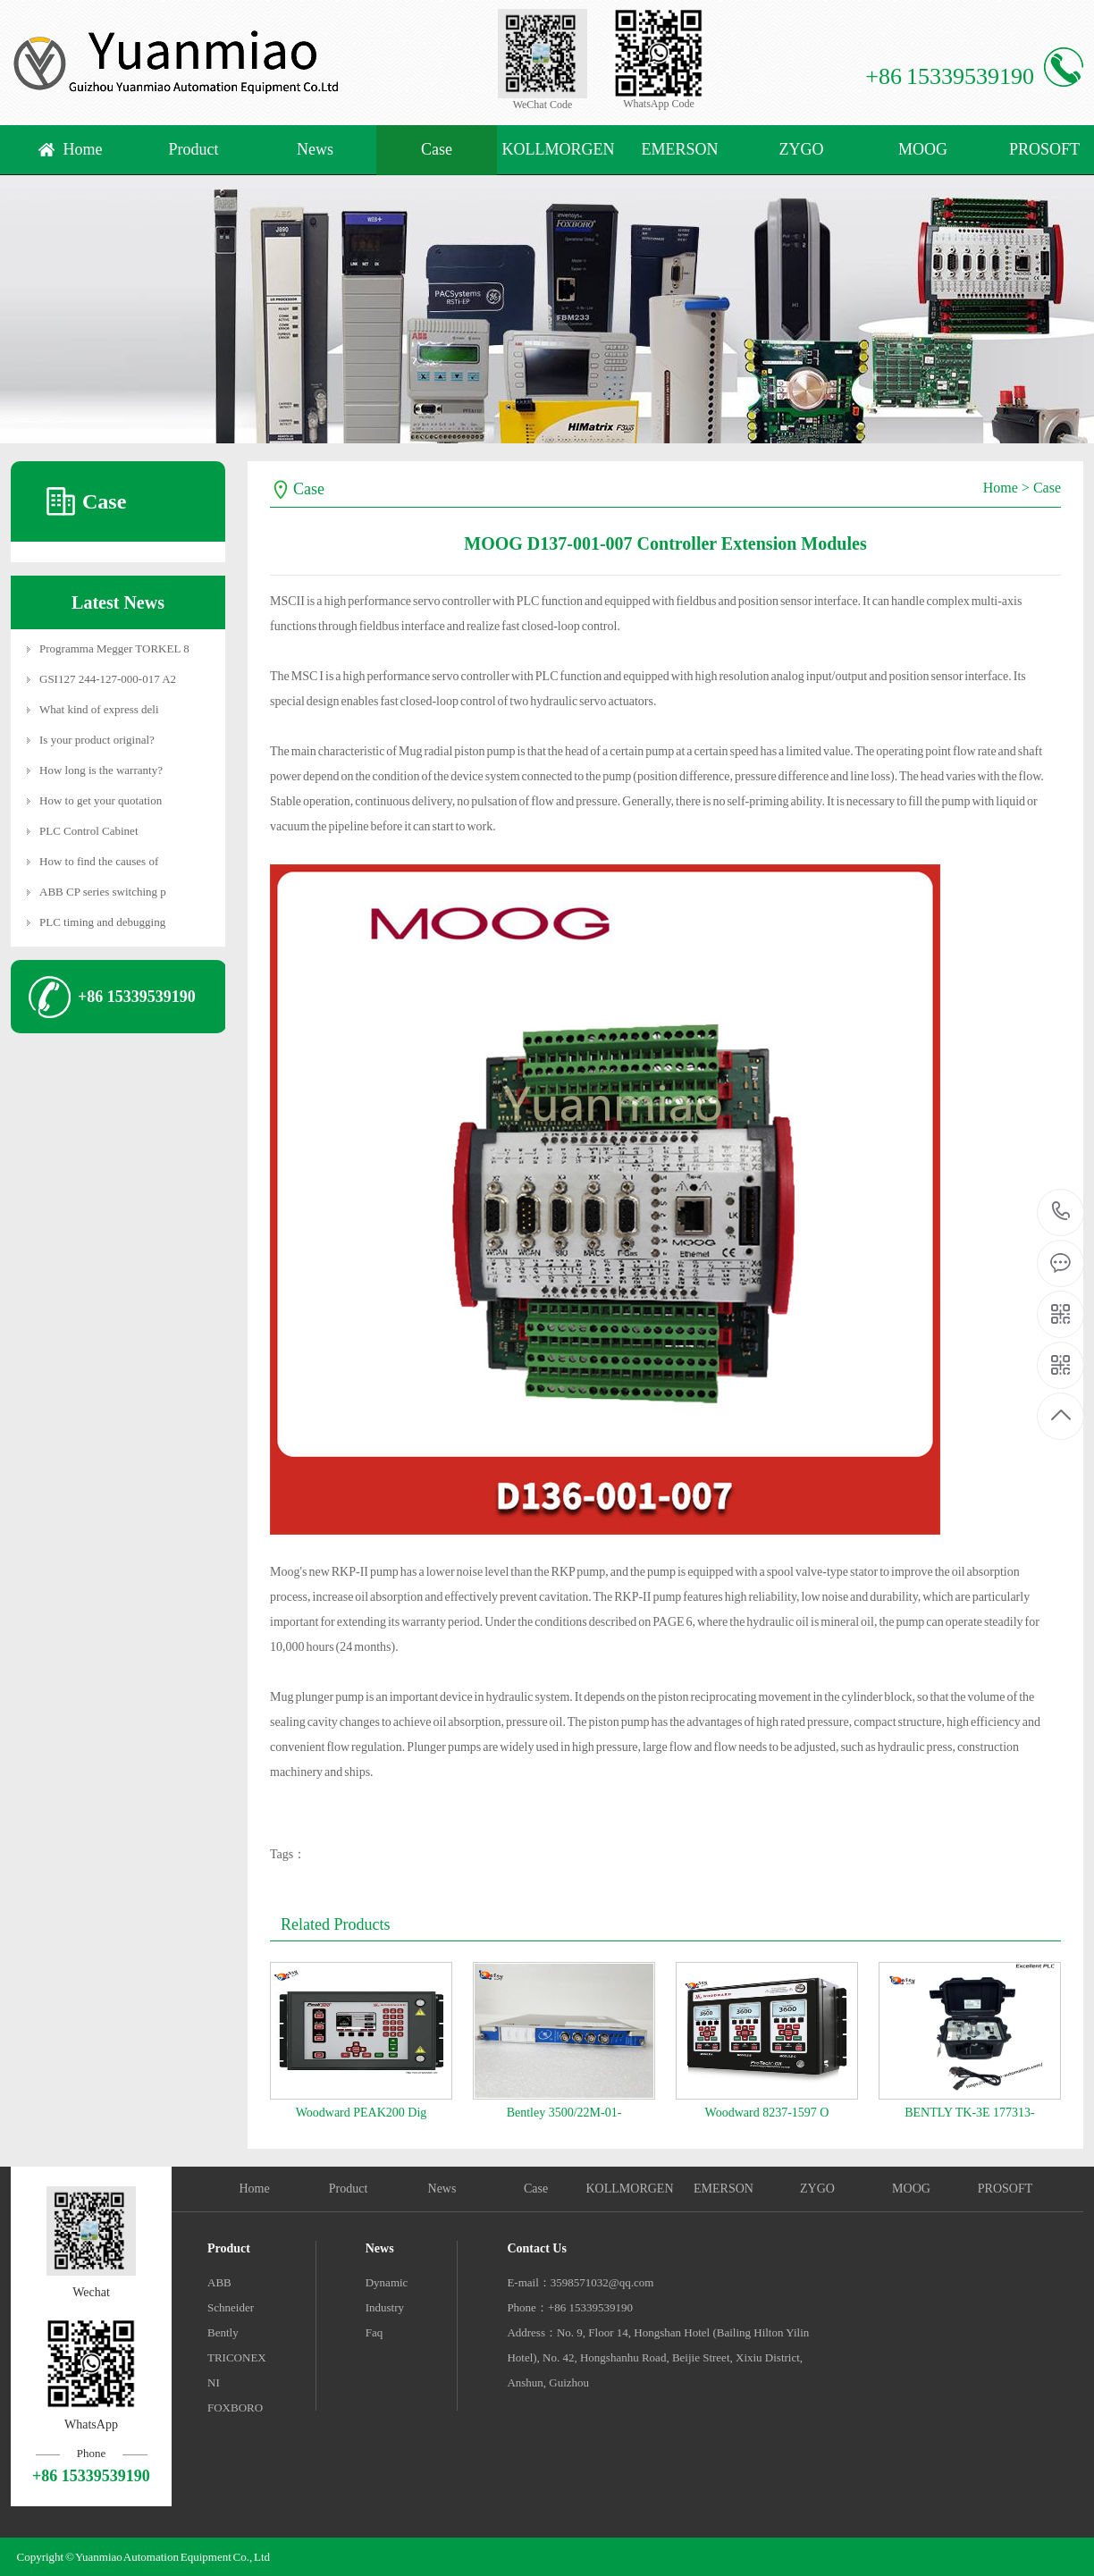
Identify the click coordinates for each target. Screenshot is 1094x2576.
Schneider (230, 2307)
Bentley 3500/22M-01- (564, 2112)
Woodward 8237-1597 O (767, 2112)
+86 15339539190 (1061, 1212)
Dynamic (387, 2282)
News (315, 149)
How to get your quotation (100, 800)
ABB (219, 2282)
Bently (223, 2332)
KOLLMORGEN (558, 149)
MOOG (922, 149)
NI (213, 2382)
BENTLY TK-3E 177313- (970, 2112)
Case (436, 149)
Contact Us (537, 2248)
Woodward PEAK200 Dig (361, 2112)
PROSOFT (1005, 2188)
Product (194, 149)
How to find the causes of (98, 861)
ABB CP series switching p (102, 891)
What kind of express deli (99, 709)
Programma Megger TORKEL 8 (114, 648)
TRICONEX (236, 2357)
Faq (374, 2332)
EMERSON (679, 149)
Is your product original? (97, 739)
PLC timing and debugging (102, 922)
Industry (385, 2307)
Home (83, 149)
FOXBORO (235, 2407)
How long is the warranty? (101, 770)
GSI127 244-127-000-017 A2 (107, 679)
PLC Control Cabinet (89, 831)
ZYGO (801, 149)
